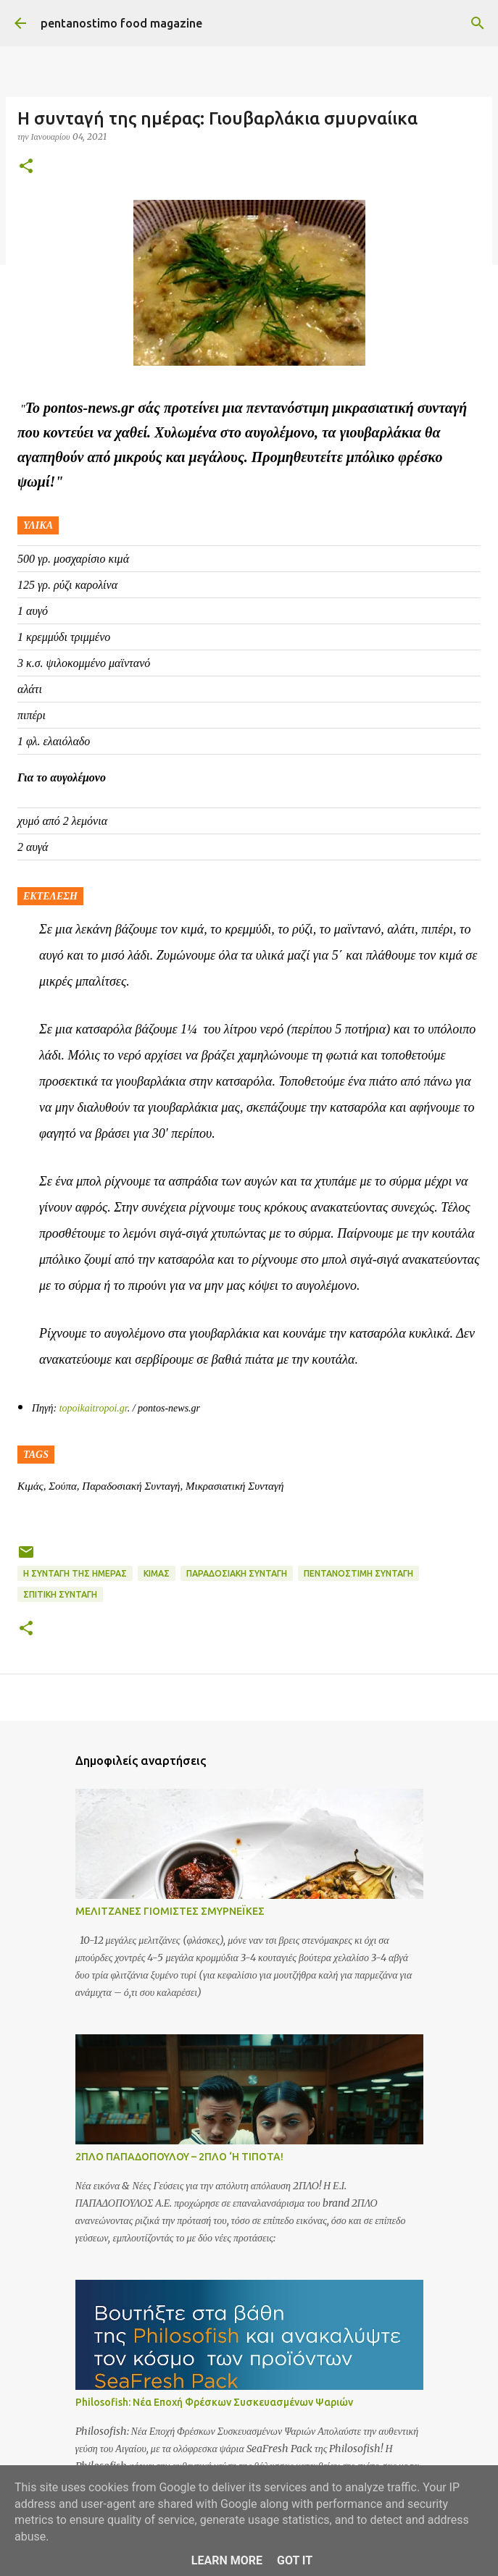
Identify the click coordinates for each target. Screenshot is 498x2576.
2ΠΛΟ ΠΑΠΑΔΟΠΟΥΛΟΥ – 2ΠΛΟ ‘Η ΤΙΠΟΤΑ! (179, 2156)
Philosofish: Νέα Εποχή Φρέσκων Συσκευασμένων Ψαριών (214, 2402)
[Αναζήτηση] (477, 23)
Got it (294, 2560)
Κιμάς (157, 1573)
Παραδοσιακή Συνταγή (236, 1573)
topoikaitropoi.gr (93, 1408)
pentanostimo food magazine (121, 23)
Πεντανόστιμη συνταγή (358, 1573)
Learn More (226, 2560)
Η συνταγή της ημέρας (75, 1573)
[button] (26, 167)
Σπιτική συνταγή (60, 1594)
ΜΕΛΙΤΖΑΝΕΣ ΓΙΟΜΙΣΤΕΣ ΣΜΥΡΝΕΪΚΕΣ (170, 1911)
